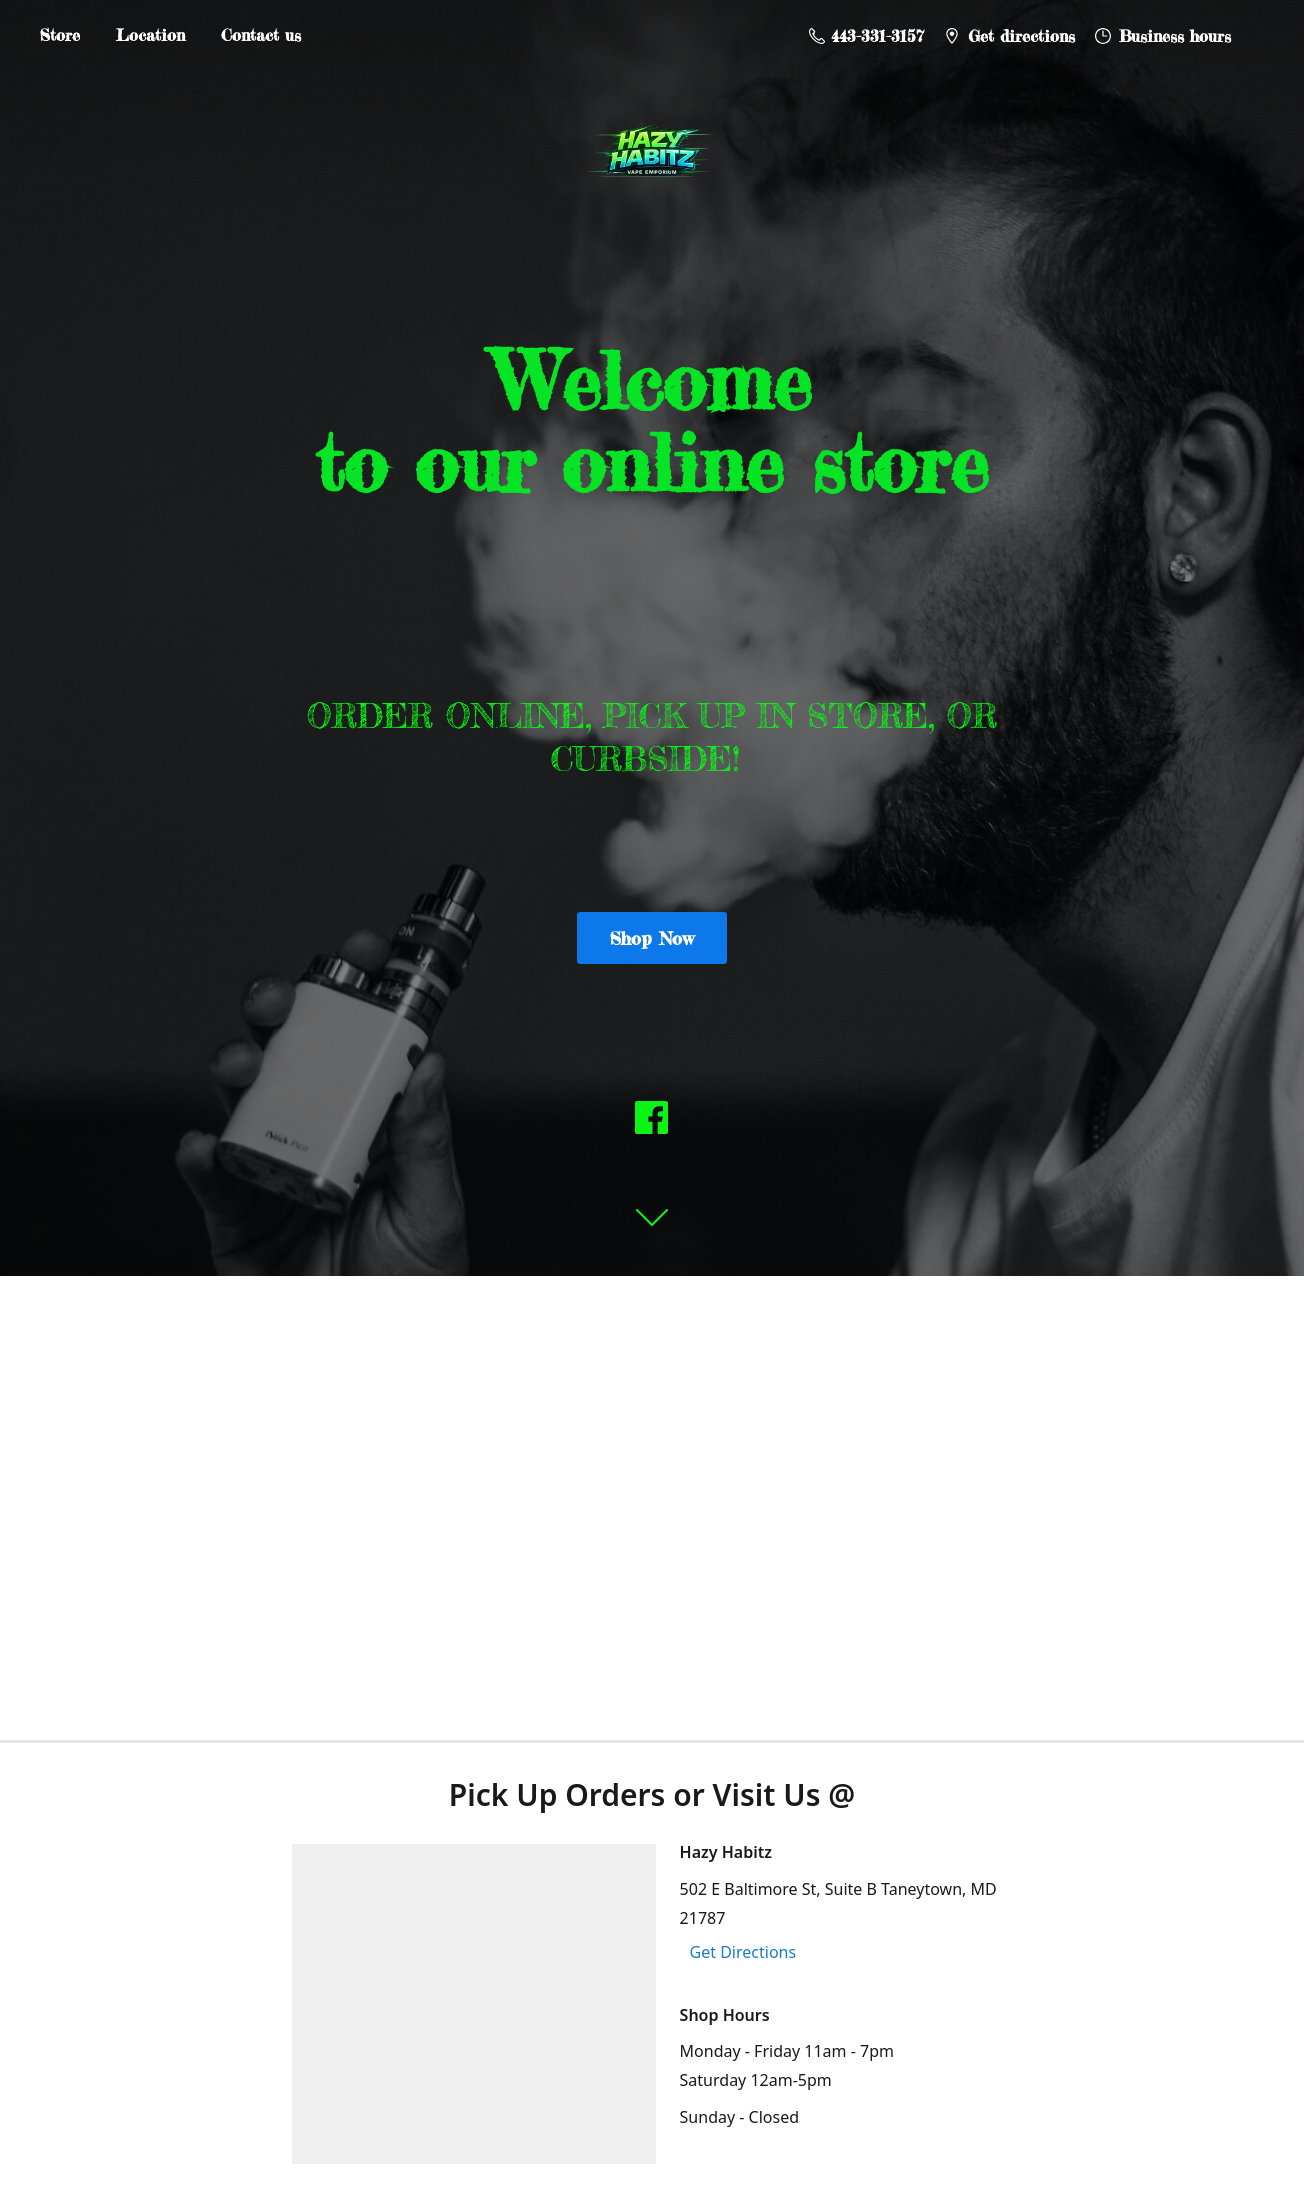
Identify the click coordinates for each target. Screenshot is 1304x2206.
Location (150, 35)
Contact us (261, 35)
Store (60, 35)
